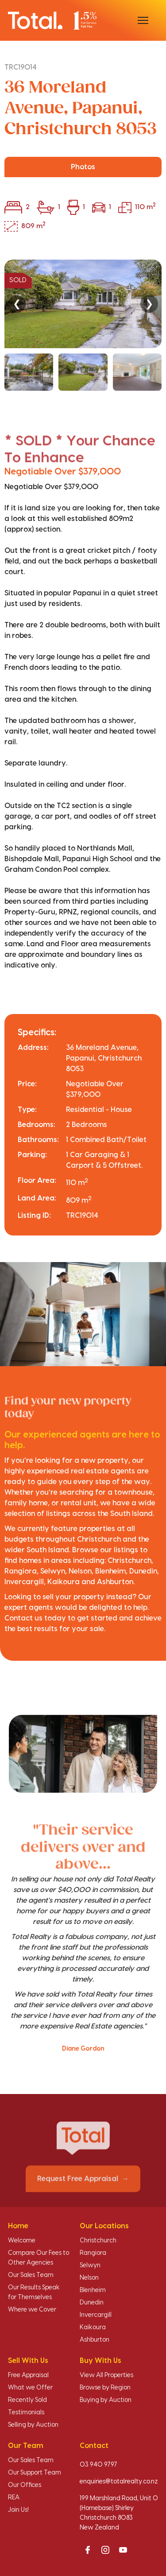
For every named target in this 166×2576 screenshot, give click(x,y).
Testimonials (26, 2412)
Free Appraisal (28, 2375)
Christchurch (98, 2241)
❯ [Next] (149, 303)
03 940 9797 (98, 2465)
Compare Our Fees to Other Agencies (38, 2258)
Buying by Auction (105, 2400)
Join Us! (18, 2510)
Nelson (89, 2278)
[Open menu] (143, 20)
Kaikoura (93, 2327)
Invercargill (96, 2315)
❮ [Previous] (17, 303)
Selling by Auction (33, 2425)
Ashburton (94, 2340)
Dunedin (92, 2303)
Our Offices (24, 2485)
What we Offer (30, 2388)
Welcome (21, 2241)
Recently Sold (27, 2400)
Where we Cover (32, 2310)
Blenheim (93, 2290)
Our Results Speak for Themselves (34, 2292)
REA (13, 2497)
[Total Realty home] (52, 20)
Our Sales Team (31, 2275)
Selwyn (90, 2265)
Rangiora (93, 2253)
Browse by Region (105, 2388)
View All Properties (106, 2375)
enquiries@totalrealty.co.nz (119, 2482)
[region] (83, 325)
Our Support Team (34, 2473)
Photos (83, 167)
